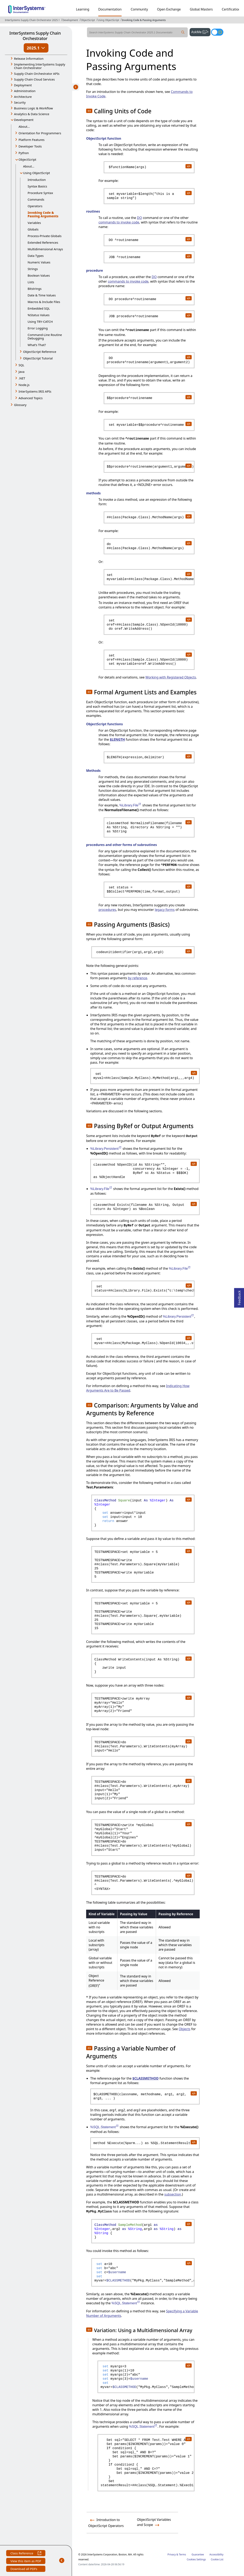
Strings (33, 269)
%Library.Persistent (106, 1148)
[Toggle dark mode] (217, 32)
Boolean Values (39, 275)
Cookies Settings (196, 2559)
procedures (107, 909)
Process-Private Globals (44, 236)
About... (24, 126)
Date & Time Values (42, 295)
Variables (34, 223)
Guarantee (198, 2554)
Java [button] (22, 372)
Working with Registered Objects (170, 677)
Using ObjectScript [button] (36, 173)
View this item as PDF (25, 2561)
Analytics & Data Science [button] (31, 114)
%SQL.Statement (104, 2127)
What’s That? (37, 345)
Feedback (239, 1296)
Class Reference (25, 2553)
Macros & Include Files (44, 302)
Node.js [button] (24, 385)
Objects (184, 2029)
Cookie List (217, 2559)
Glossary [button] (20, 405)
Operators (35, 206)
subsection (172, 2194)
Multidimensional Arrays (45, 249)
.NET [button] (22, 378)
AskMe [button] (200, 31)
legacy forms (165, 909)
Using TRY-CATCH (40, 321)
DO (139, 217)
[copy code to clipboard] (188, 166)
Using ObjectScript (108, 20)
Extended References (43, 242)
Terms (182, 2554)
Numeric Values (39, 262)
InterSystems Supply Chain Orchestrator (35, 35)
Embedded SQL (39, 308)
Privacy (172, 2554)
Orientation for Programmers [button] (40, 133)
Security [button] (20, 102)
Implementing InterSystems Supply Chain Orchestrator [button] (39, 66)
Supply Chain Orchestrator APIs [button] (37, 73)
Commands (36, 199)
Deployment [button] (23, 85)
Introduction (37, 180)
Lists (31, 282)
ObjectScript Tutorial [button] (38, 358)
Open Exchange (169, 9)
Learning (82, 9)
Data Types (36, 256)
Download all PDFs (24, 2569)
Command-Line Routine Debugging (45, 336)
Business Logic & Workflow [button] (33, 108)
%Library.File (130, 805)
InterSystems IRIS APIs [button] (35, 391)
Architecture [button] (23, 97)
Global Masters (201, 9)
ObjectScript (88, 20)
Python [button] (24, 153)
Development (70, 20)
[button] (89, 111)
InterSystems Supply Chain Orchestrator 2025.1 (32, 20)
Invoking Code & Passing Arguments (144, 20)
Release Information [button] (28, 58)
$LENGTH (117, 739)
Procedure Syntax (40, 193)
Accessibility (216, 2554)
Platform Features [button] (32, 140)
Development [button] (24, 120)
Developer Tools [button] (30, 146)
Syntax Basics (37, 186)
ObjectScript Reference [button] (39, 352)
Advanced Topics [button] (31, 398)
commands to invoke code (119, 222)
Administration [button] (24, 91)
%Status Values (38, 315)
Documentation (110, 9)
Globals (33, 229)
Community (139, 9)
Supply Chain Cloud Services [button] (34, 79)
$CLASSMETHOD (146, 2078)
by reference (137, 978)
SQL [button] (21, 365)
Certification (231, 9)
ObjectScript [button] (27, 159)
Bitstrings (34, 289)
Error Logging (38, 328)
